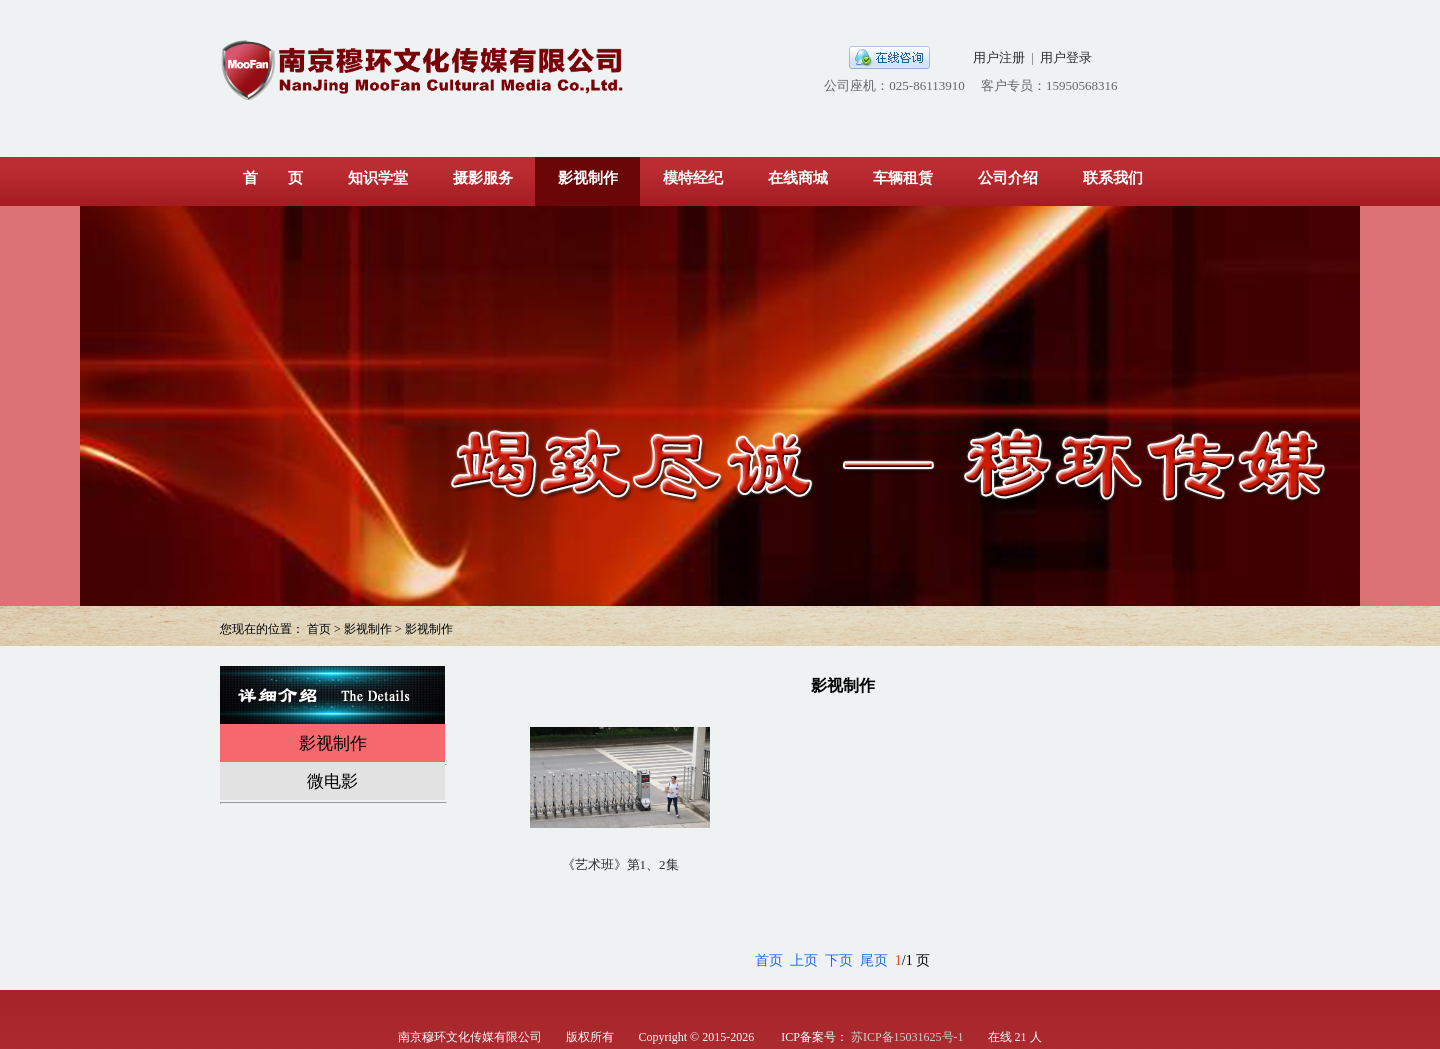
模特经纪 (693, 178)
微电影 (332, 781)
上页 (804, 960)
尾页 (874, 960)
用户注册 (999, 57)
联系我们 (1113, 178)
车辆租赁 (903, 178)
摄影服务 (483, 178)
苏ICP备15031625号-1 (907, 1037)
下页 (839, 960)
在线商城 (798, 178)
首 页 (273, 178)
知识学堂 (378, 178)
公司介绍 (1008, 178)
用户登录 (1066, 57)
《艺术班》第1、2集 (620, 864)
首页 (769, 960)
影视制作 (588, 178)
